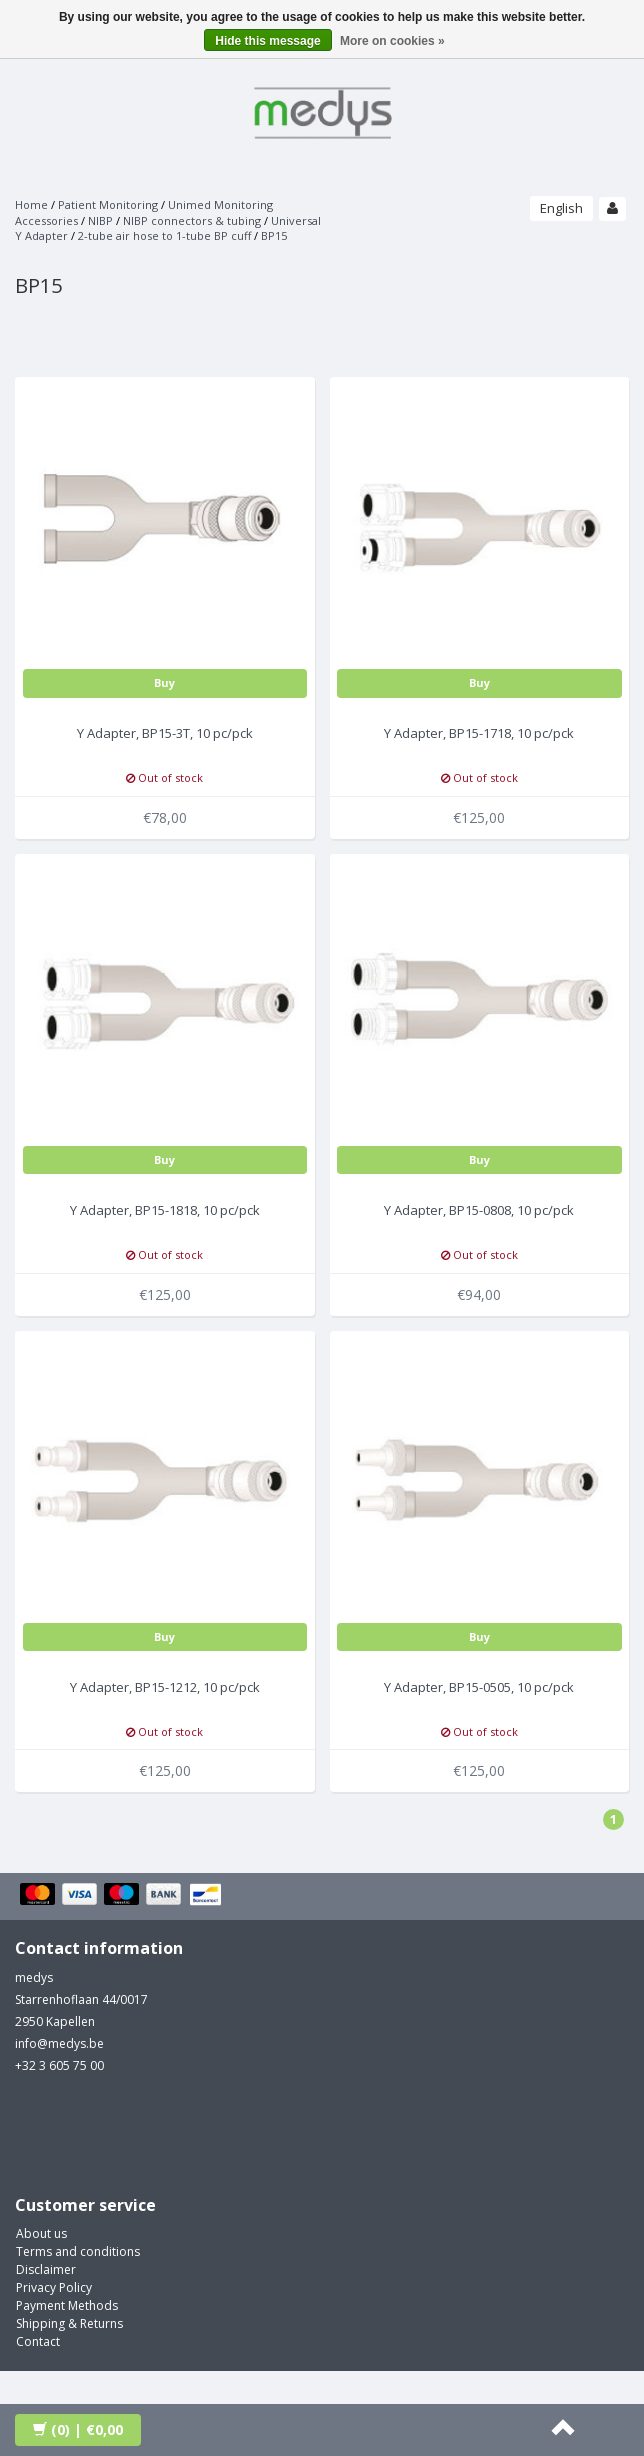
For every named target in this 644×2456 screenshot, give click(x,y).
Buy (164, 682)
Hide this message (267, 41)
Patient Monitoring (108, 204)
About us (41, 2233)
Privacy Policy (54, 2287)
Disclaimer (46, 2269)
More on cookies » (392, 41)
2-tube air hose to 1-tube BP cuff (164, 235)
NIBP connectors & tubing (192, 220)
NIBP (100, 220)
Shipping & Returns (69, 2323)
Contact (38, 2341)
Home (31, 204)
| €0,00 (78, 2429)
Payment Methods (67, 2305)
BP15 (274, 235)
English (561, 208)
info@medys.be (59, 2043)
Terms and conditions (78, 2251)
